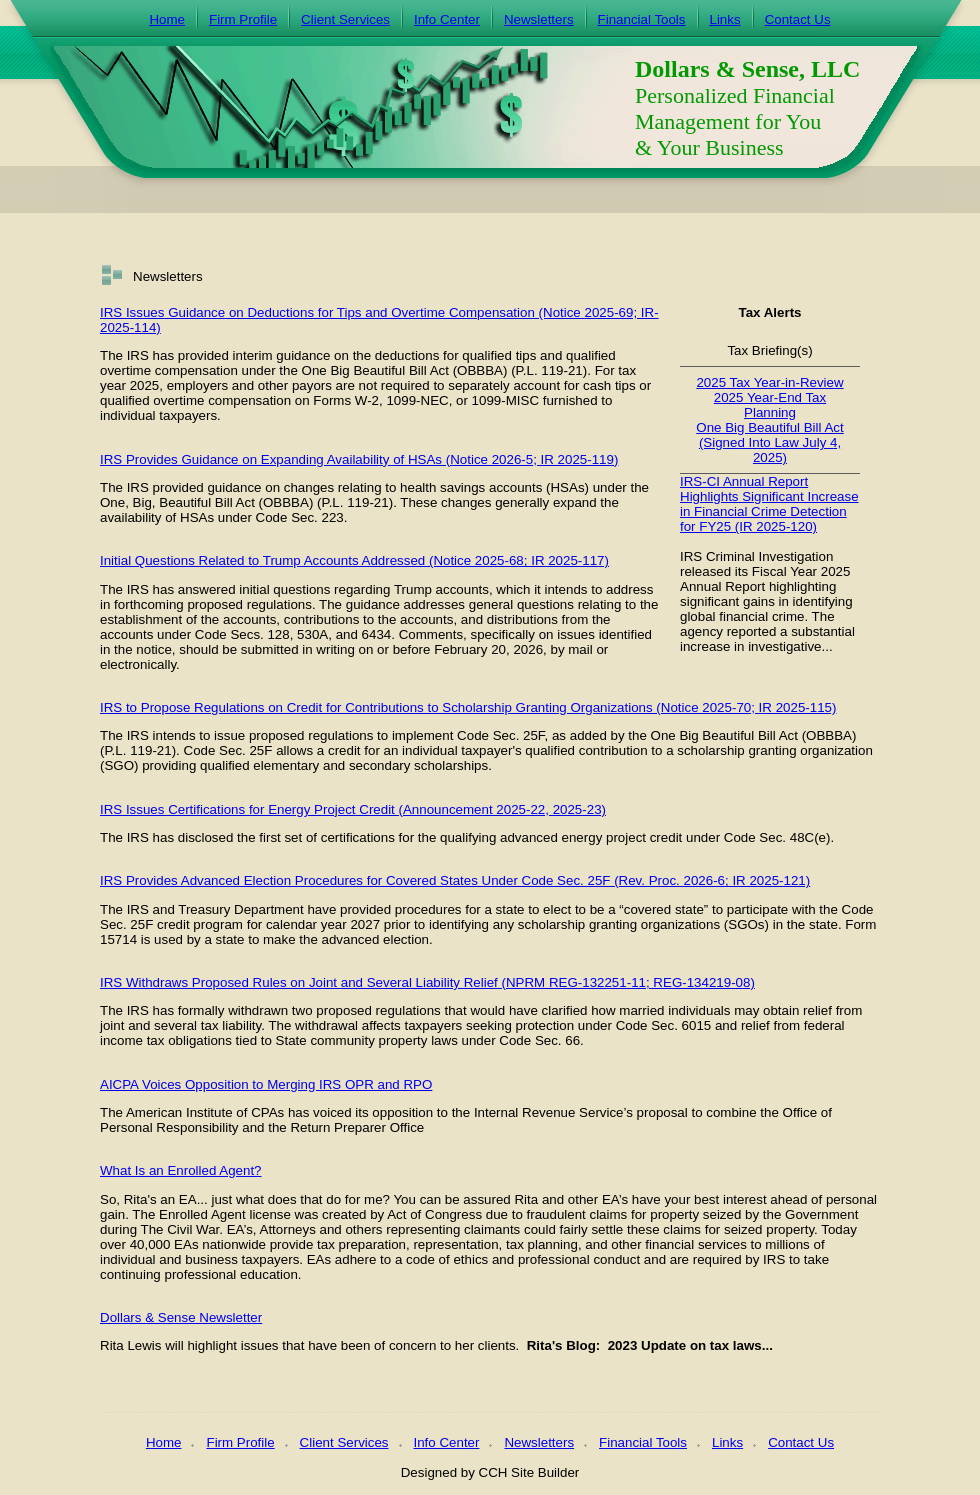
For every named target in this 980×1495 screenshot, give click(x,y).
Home (167, 19)
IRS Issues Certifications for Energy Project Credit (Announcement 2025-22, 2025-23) (353, 809)
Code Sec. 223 (300, 517)
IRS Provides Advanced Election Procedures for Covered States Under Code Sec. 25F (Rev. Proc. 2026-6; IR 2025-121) (455, 880)
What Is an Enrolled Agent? (181, 1170)
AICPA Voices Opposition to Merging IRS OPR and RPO (266, 1084)
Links (725, 19)
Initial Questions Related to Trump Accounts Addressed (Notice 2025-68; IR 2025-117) (354, 560)
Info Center (447, 19)
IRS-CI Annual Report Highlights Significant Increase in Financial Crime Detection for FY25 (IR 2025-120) (769, 504)
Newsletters (539, 19)
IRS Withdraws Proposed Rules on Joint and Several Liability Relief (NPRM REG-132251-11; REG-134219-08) (427, 982)
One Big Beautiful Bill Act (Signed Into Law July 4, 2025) (769, 442)
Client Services (345, 19)
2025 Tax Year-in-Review (769, 382)
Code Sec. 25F (500, 735)
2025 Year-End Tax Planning (770, 405)
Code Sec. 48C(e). (779, 837)
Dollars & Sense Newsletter (181, 1317)
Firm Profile (243, 19)
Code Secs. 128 (242, 634)
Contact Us (798, 19)
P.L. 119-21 (137, 750)
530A (312, 634)
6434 (377, 634)
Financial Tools (642, 19)
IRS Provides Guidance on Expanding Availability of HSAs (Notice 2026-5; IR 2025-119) (359, 459)
